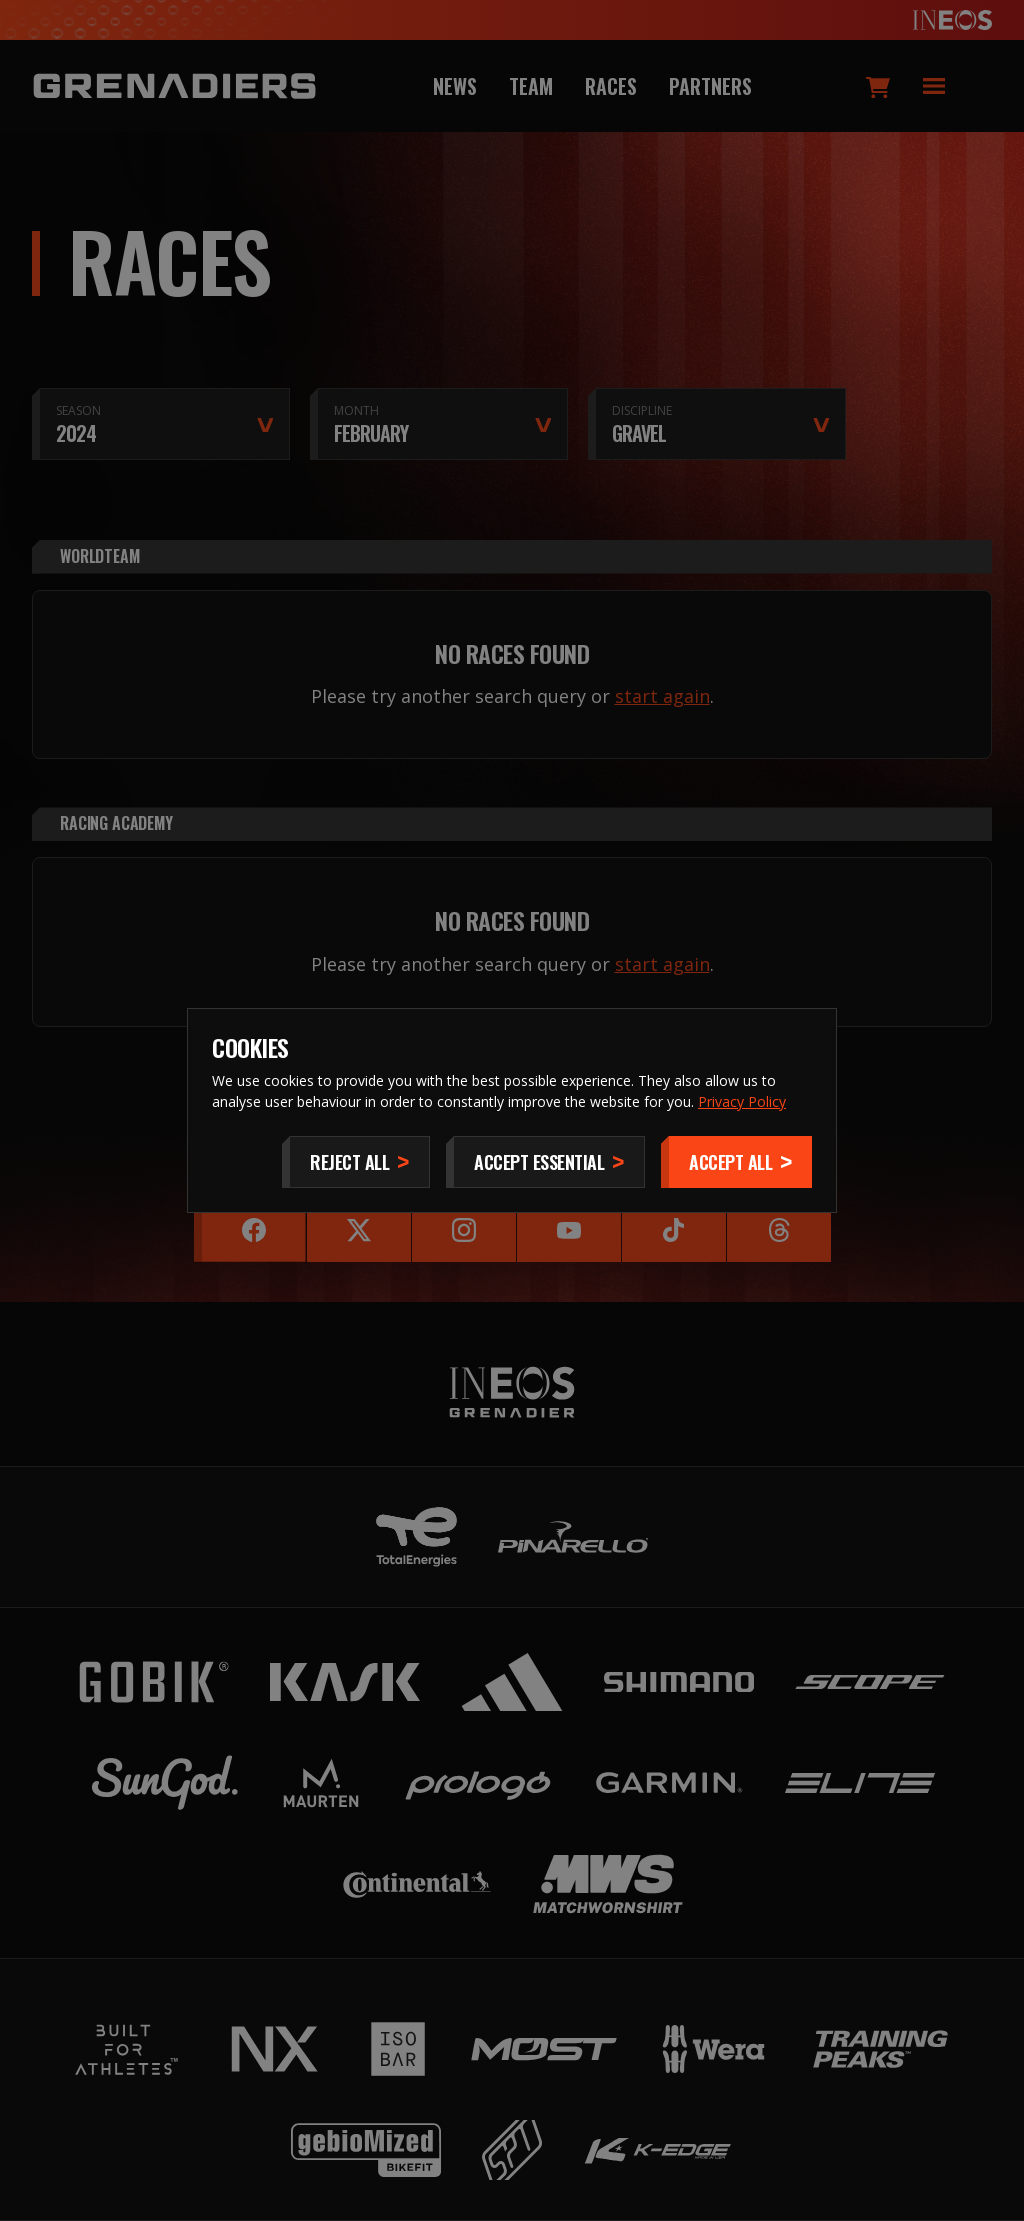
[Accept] (736, 1162)
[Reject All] (356, 1162)
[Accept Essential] (545, 1162)
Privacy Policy (742, 1101)
